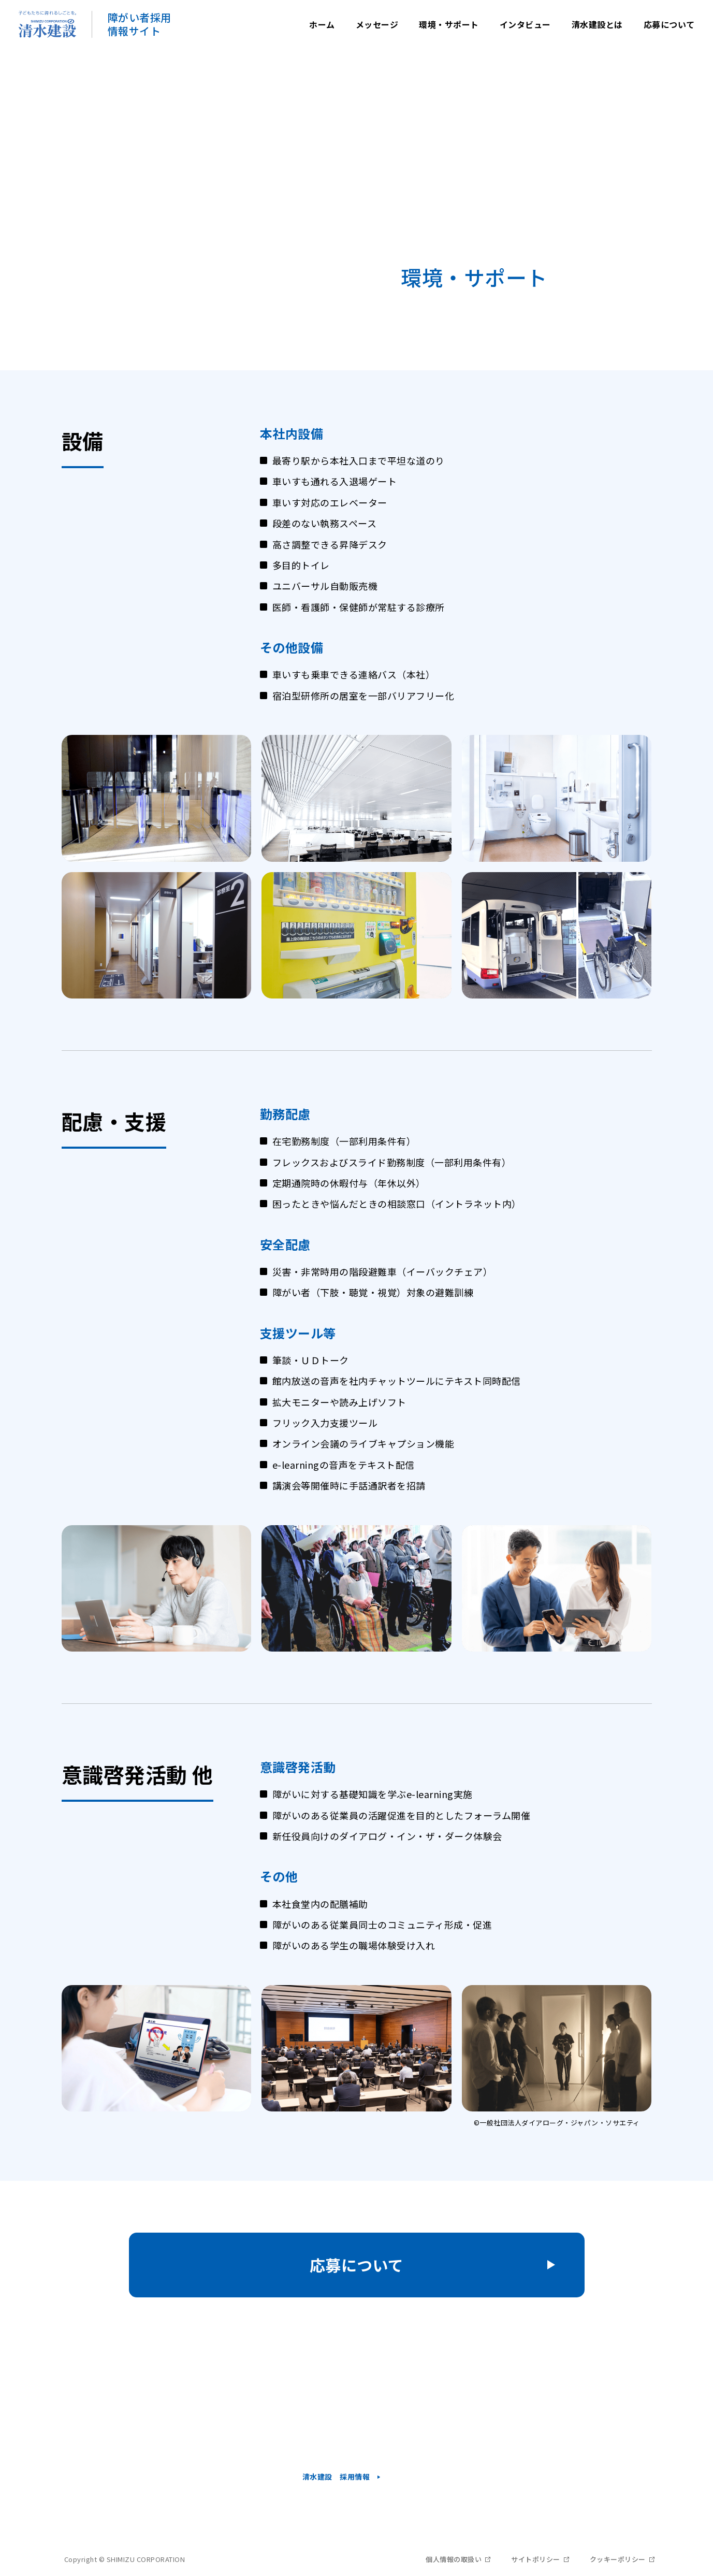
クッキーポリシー (618, 2559)
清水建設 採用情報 (336, 2476)
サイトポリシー (535, 2559)
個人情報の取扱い (454, 2559)
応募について (357, 2264)
